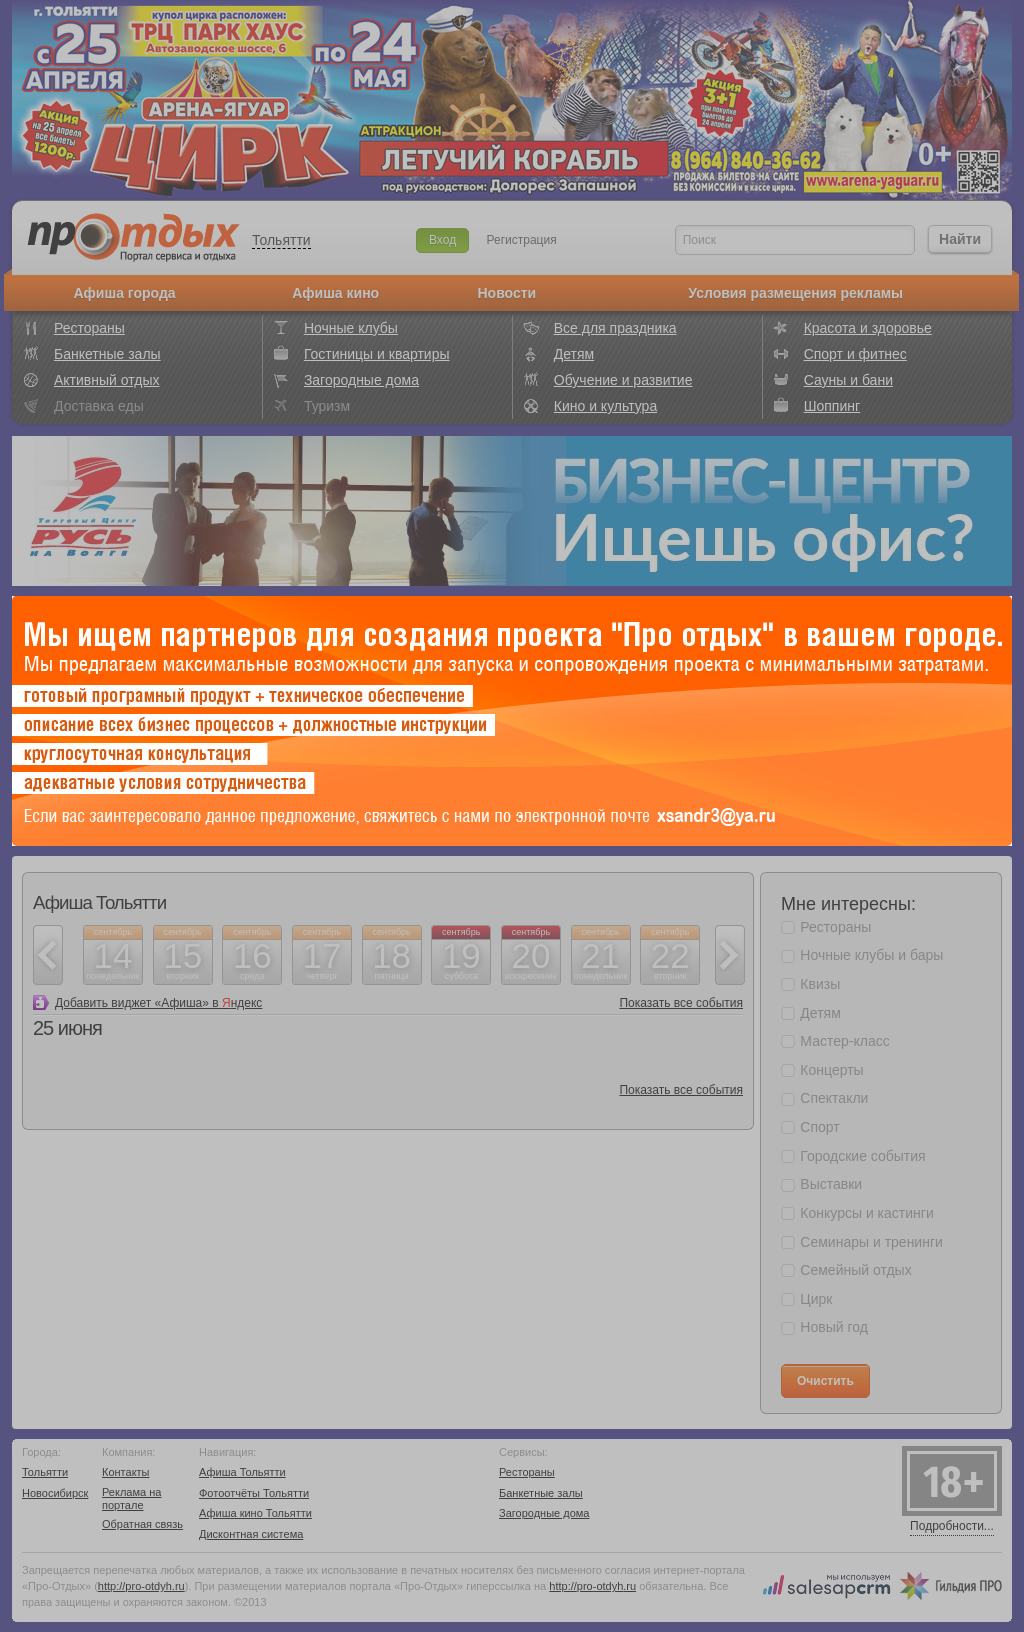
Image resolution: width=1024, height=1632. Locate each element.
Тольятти (281, 240)
